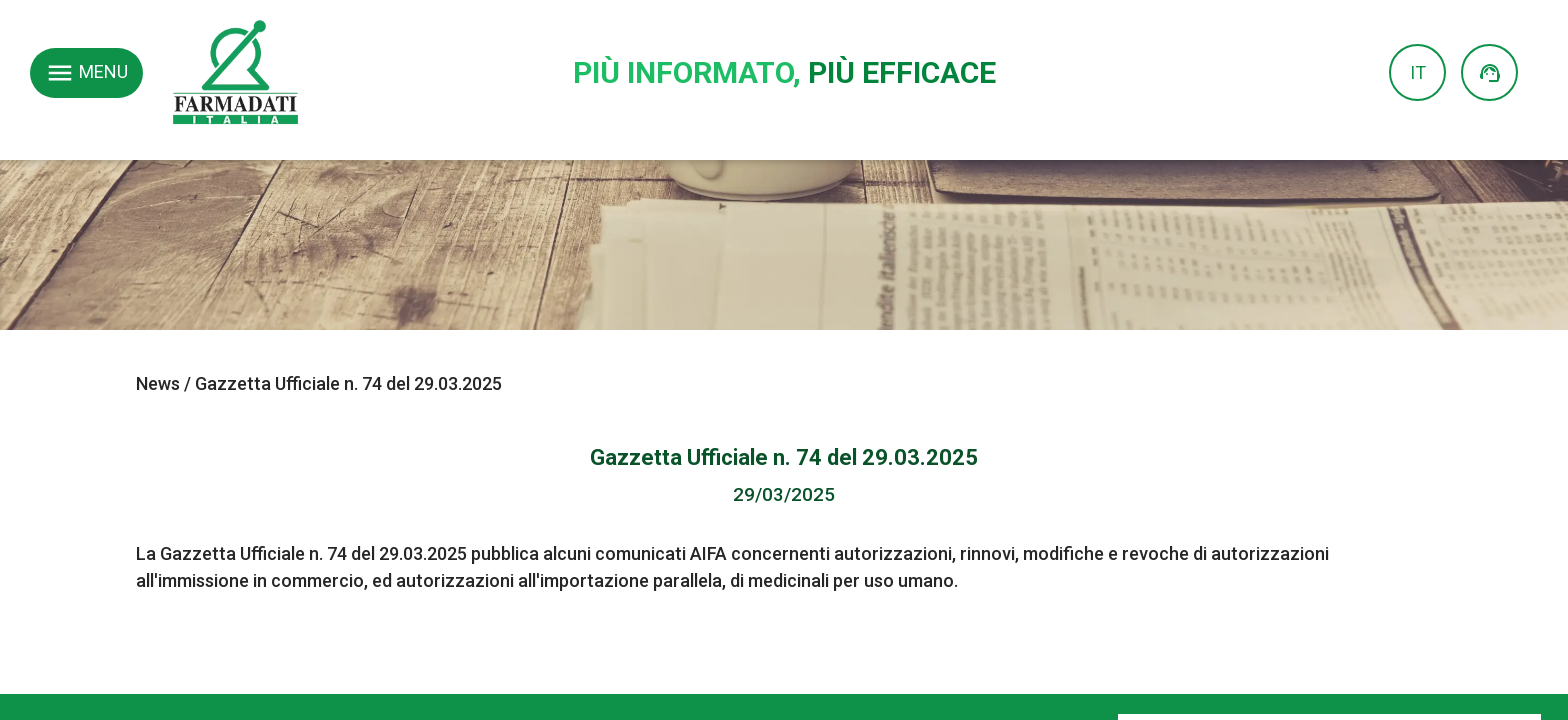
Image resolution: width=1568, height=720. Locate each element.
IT (1418, 72)
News (158, 383)
